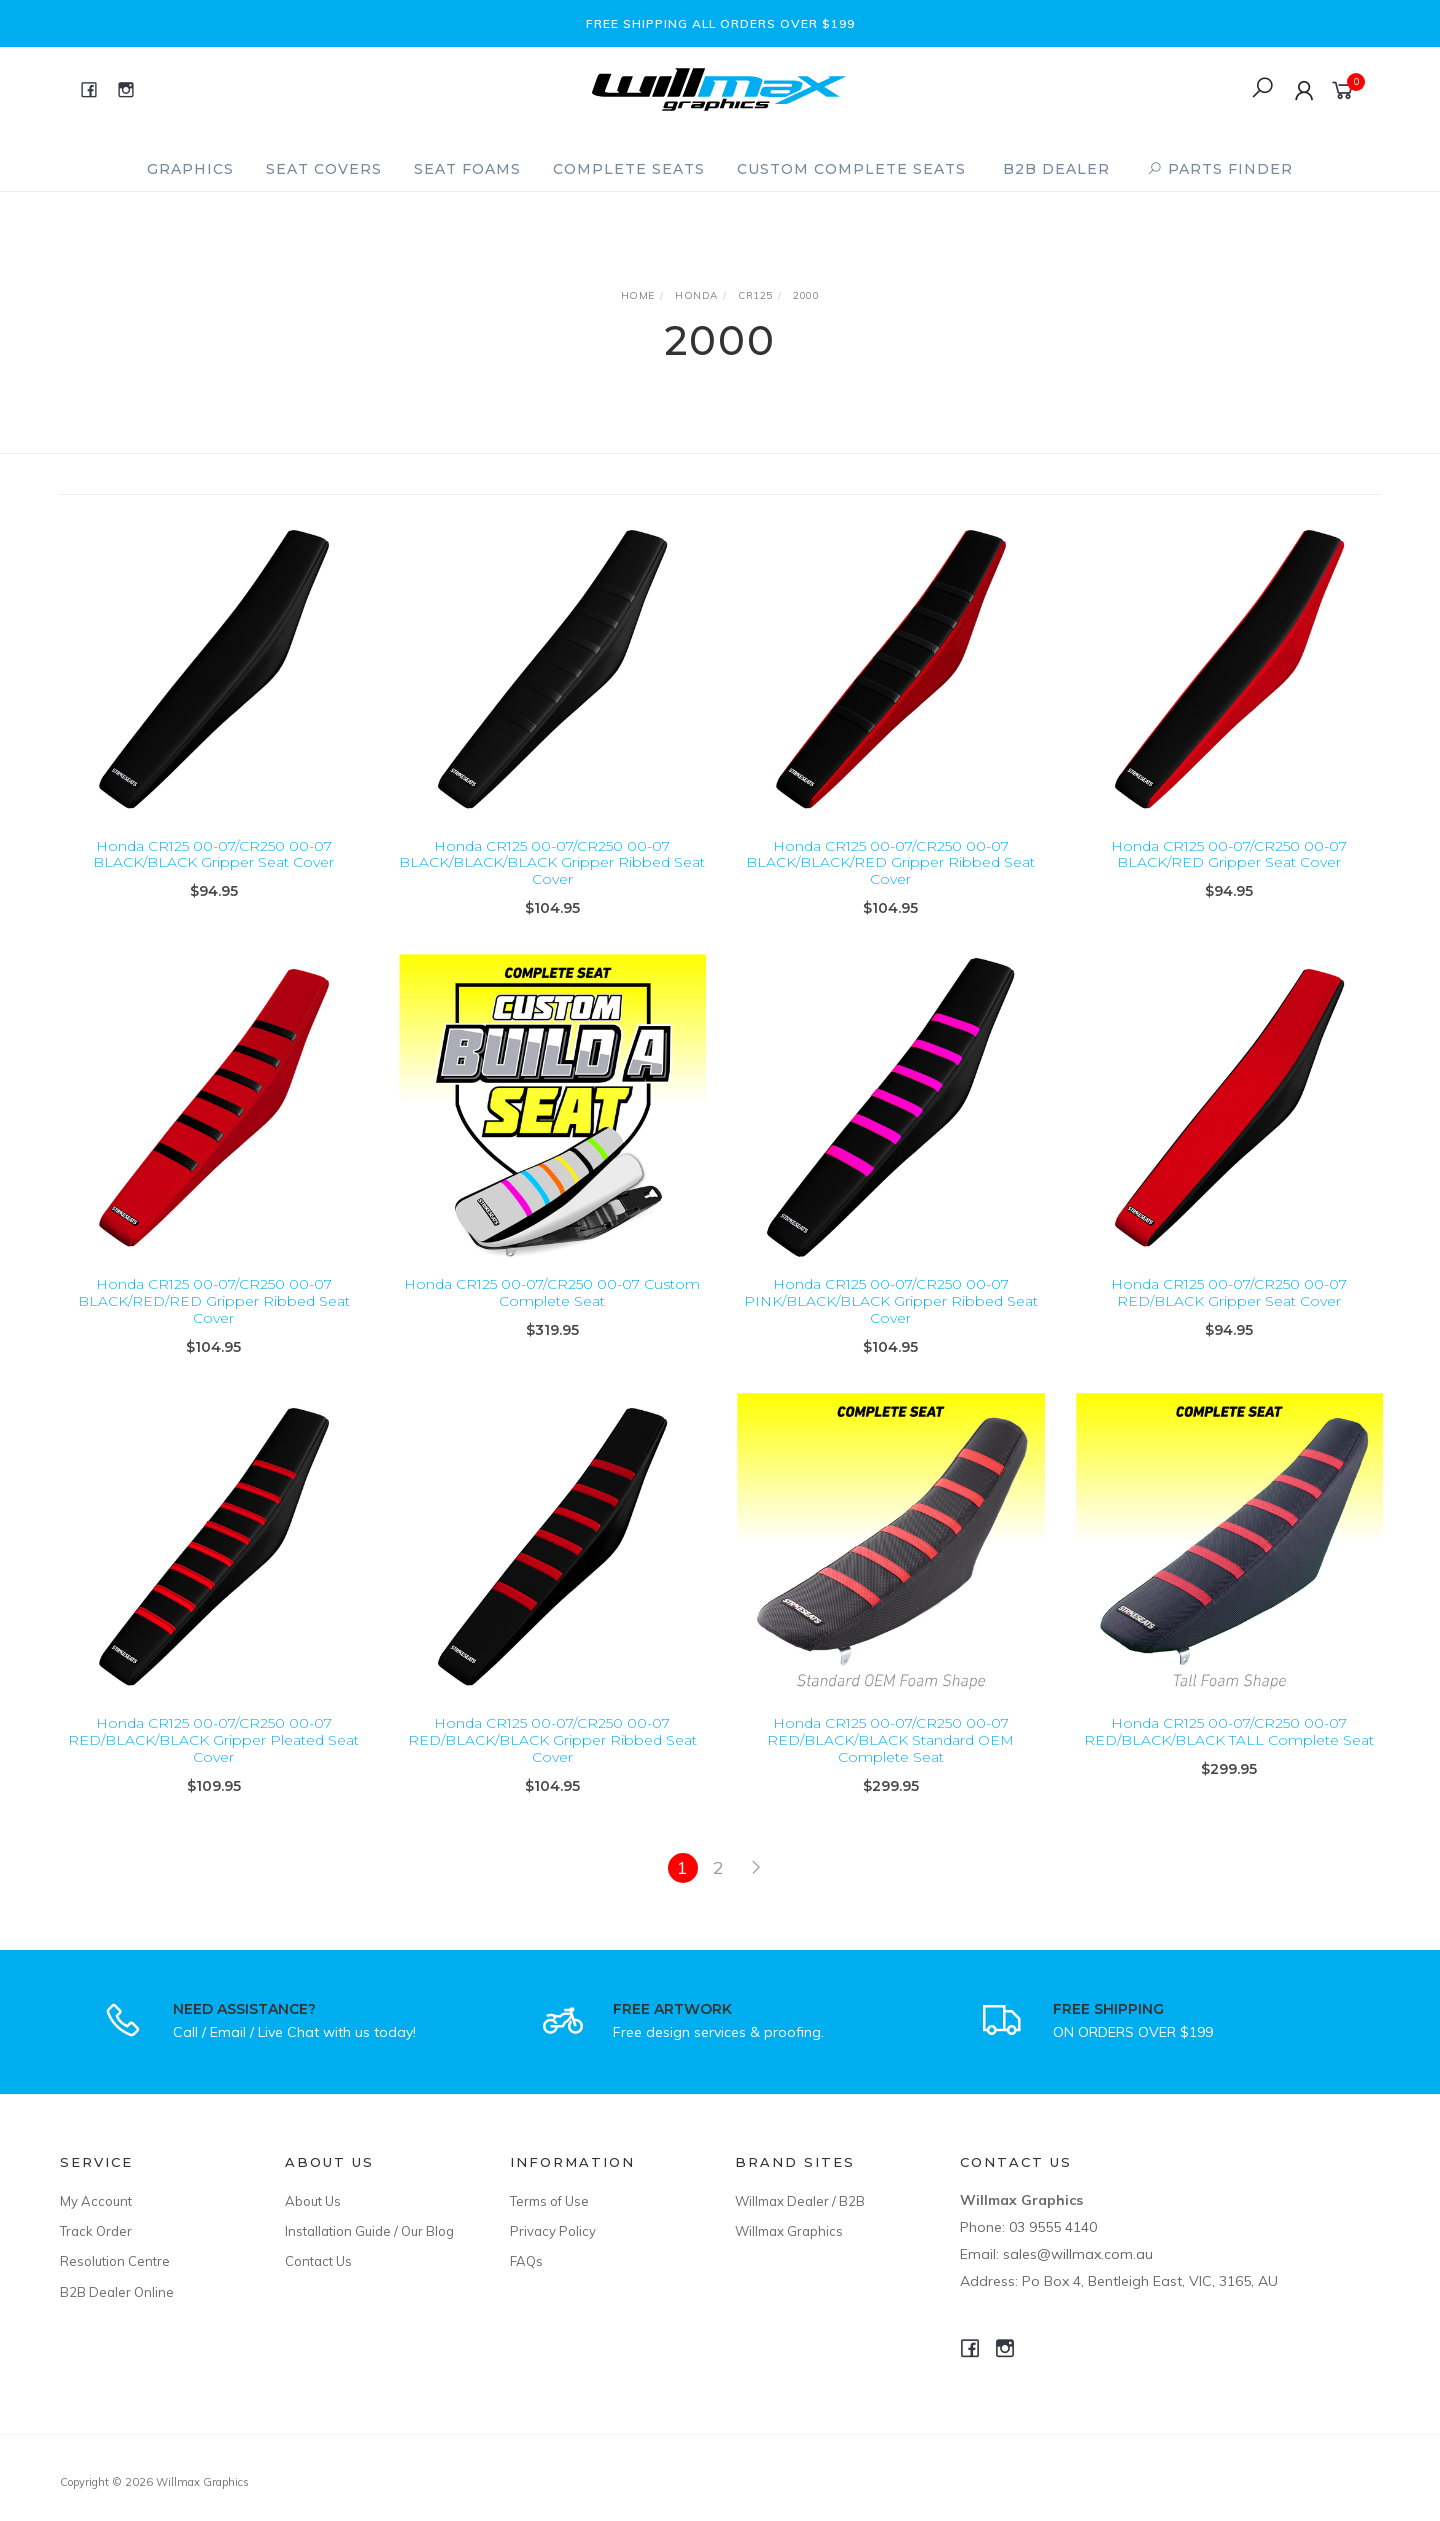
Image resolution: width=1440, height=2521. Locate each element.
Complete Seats (629, 169)
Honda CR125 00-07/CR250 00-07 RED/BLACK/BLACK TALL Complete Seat (1229, 1748)
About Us (313, 2201)
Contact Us (318, 2261)
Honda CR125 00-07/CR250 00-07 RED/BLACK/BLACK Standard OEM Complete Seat (890, 1757)
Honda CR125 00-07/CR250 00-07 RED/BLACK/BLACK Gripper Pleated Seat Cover (213, 1757)
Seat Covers (324, 169)
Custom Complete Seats (851, 169)
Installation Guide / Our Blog (369, 2231)
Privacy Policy (553, 2231)
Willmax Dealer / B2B (800, 2201)
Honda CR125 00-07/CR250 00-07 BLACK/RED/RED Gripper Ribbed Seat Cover (214, 1318)
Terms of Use (549, 2201)
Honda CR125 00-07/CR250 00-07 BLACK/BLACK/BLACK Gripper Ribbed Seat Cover (552, 863)
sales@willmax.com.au (1078, 2254)
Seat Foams (467, 169)
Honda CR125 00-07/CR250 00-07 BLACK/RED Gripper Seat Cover (1229, 854)
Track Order (96, 2231)
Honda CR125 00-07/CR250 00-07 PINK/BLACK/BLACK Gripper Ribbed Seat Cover (891, 1318)
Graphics (190, 169)
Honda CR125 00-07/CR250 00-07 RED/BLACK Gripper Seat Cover (1229, 1309)
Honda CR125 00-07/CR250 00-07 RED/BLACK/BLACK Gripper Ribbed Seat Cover (552, 1757)
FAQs (526, 2261)
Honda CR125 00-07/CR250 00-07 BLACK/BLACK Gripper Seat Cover (213, 854)
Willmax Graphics (789, 2231)
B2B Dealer (1056, 169)
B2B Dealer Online (117, 2292)
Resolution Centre (115, 2261)
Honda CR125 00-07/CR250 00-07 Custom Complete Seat (552, 1309)
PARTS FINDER (1220, 169)
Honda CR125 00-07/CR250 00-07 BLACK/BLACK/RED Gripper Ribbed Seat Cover (890, 863)
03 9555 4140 (1053, 2227)
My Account (96, 2201)
